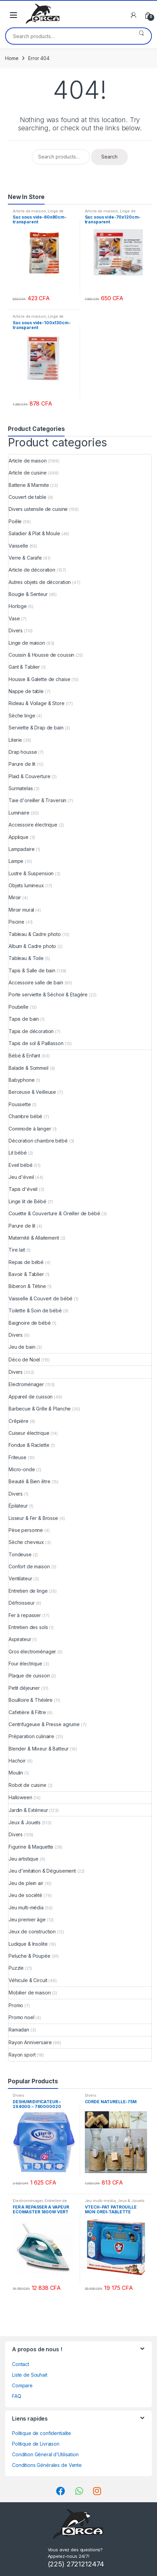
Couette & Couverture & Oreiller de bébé (54, 1213)
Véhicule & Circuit (28, 1980)
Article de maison (29, 211)
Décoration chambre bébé (38, 1141)
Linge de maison (27, 643)
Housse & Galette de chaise (39, 679)
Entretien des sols (28, 1627)
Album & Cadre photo (32, 946)
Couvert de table (27, 497)
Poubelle (19, 1007)
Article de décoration (32, 570)
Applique (19, 837)
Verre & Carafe (25, 558)
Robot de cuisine (27, 1785)
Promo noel (21, 2017)
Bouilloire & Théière (31, 1700)
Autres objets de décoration (40, 582)
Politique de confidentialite (41, 2433)
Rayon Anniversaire (30, 2042)
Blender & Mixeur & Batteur (38, 1749)
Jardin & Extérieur (28, 1810)
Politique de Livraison (35, 2444)
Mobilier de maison (30, 1992)
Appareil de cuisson (31, 1397)
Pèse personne (26, 1530)
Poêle (15, 521)
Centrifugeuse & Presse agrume (44, 1724)
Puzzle (16, 1968)
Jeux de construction (32, 1931)
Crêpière (19, 1421)
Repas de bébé (26, 1262)
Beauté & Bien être (29, 1481)
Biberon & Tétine (27, 1286)
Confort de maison (29, 1566)
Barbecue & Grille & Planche (40, 1409)
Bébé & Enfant (24, 1055)
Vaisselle (18, 546)
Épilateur (18, 1506)
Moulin (16, 1773)
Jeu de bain (22, 1347)
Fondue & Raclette (29, 1445)
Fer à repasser (25, 1615)
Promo (16, 2005)
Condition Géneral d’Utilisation (45, 2454)
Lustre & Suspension (31, 873)
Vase (14, 618)
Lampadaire (22, 849)
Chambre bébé (25, 1116)
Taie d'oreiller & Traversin (37, 800)
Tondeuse (20, 1554)
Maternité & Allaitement (34, 1238)
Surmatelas (21, 788)
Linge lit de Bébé (27, 1201)
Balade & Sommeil (28, 1068)
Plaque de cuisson (29, 1675)
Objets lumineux (26, 885)
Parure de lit (22, 764)
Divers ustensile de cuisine (38, 509)
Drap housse (23, 752)
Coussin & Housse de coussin (41, 655)
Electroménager (26, 1384)
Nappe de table (26, 691)
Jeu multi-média (26, 1907)
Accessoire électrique (33, 825)
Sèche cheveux (26, 1542)
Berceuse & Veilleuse (32, 1092)
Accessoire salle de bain (36, 982)
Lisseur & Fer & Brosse (33, 1518)
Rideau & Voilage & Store (37, 703)
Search (141, 36)
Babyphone (22, 1080)
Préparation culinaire (31, 1736)
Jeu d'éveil (21, 1177)
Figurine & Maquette (31, 1847)
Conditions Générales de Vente (47, 2465)
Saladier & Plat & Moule (34, 533)
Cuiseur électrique (29, 1433)
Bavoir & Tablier (26, 1274)
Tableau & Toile (26, 958)
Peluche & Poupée (30, 1956)
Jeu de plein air (26, 1883)
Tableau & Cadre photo (35, 934)
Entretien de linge (28, 1591)
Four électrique (25, 1663)
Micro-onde (22, 1469)
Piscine (16, 922)
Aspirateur (20, 1639)
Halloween (20, 1797)
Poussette (20, 1104)
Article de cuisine (27, 473)
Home (11, 58)
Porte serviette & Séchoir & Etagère (48, 994)
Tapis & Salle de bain (32, 970)
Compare (22, 2385)
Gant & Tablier (24, 667)
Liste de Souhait (29, 2375)
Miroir (15, 897)
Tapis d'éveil (23, 1189)
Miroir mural (21, 910)
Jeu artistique (23, 1859)
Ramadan (19, 2030)
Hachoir (17, 1761)
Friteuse (17, 1457)
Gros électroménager (32, 1651)
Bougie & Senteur (28, 594)
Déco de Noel (24, 1359)
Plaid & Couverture (29, 776)
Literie (15, 740)
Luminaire (19, 813)
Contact (20, 2364)
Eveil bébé (21, 1165)
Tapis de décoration (31, 1031)
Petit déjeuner (24, 1688)
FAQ (16, 2396)
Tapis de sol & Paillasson (36, 1043)
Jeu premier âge (27, 1919)
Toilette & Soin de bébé (35, 1310)
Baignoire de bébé (30, 1323)
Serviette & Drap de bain (36, 727)
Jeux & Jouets (25, 1822)
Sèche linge (22, 715)
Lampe (16, 861)
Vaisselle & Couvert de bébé (40, 1298)
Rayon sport (22, 2055)
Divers (16, 630)
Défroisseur (21, 1603)
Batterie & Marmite (29, 485)
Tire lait (17, 1250)
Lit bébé (18, 1153)
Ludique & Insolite (28, 1944)
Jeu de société (25, 1895)
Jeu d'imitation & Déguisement (42, 1871)
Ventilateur (20, 1578)
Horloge (18, 606)
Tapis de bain (24, 1019)
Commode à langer (30, 1129)
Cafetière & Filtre (27, 1712)
